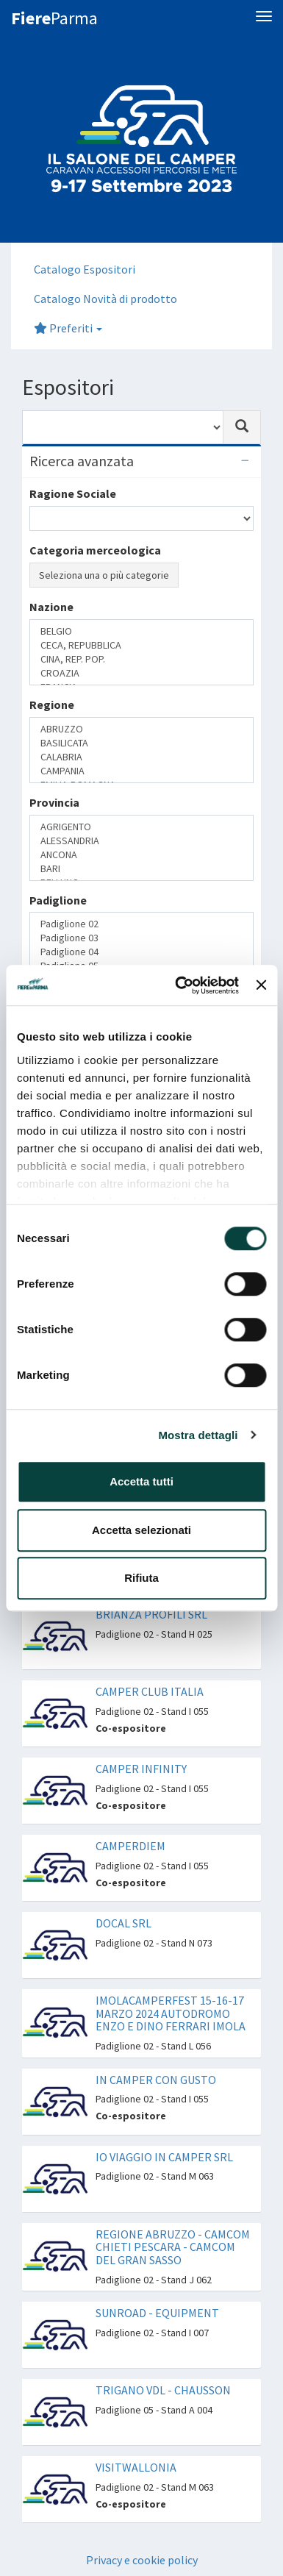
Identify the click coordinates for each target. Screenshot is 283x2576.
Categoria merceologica (95, 550)
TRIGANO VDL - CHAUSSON (163, 2390)
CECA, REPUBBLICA (141, 645)
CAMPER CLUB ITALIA (150, 1691)
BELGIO (141, 631)
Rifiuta (141, 1577)
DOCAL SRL (123, 1923)
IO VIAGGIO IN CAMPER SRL (164, 2156)
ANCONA (141, 855)
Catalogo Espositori (84, 269)
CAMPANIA (141, 771)
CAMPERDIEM (130, 1845)
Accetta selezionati (141, 1530)
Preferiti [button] (68, 328)
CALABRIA (141, 757)
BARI (141, 869)
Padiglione (58, 900)
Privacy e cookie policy (142, 2559)
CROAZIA (141, 673)
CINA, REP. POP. (141, 659)
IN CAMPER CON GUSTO (156, 2079)
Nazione (51, 606)
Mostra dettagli (197, 1435)
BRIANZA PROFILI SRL (151, 1614)
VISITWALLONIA (136, 2467)
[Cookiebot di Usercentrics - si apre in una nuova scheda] (179, 985)
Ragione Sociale (72, 493)
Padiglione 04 (141, 952)
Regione (51, 704)
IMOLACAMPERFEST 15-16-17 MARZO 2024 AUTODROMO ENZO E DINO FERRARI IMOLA (171, 2013)
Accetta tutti (141, 1481)
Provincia (54, 802)
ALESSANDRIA (141, 841)
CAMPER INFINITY (141, 1768)
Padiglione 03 (141, 938)
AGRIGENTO (141, 827)
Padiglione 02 (141, 924)
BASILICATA (141, 743)
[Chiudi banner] (261, 985)
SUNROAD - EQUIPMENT (157, 2312)
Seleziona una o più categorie (104, 575)
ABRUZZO (141, 729)
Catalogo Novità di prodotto (105, 298)
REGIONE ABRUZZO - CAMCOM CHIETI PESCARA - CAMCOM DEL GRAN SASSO (173, 2247)
